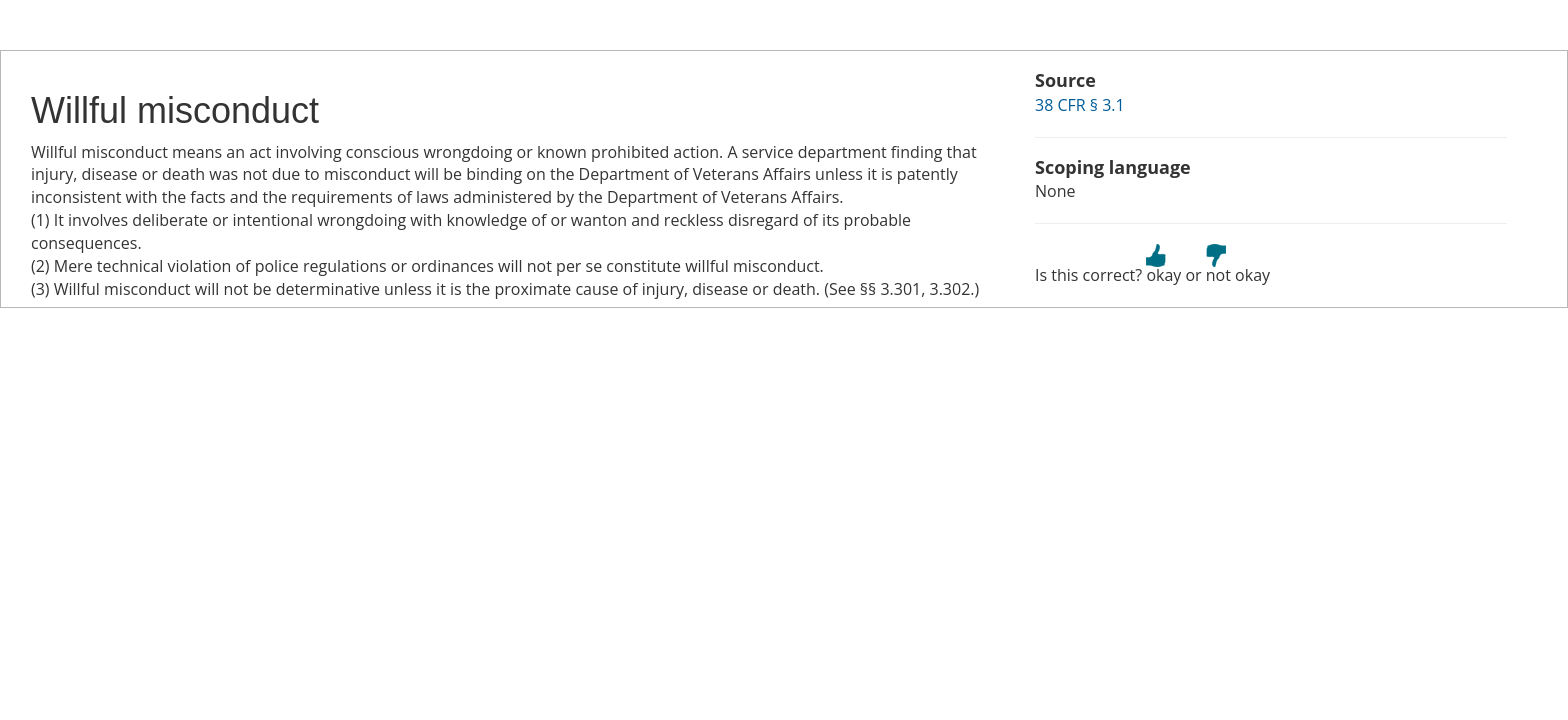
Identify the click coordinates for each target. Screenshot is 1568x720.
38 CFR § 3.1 (1080, 105)
